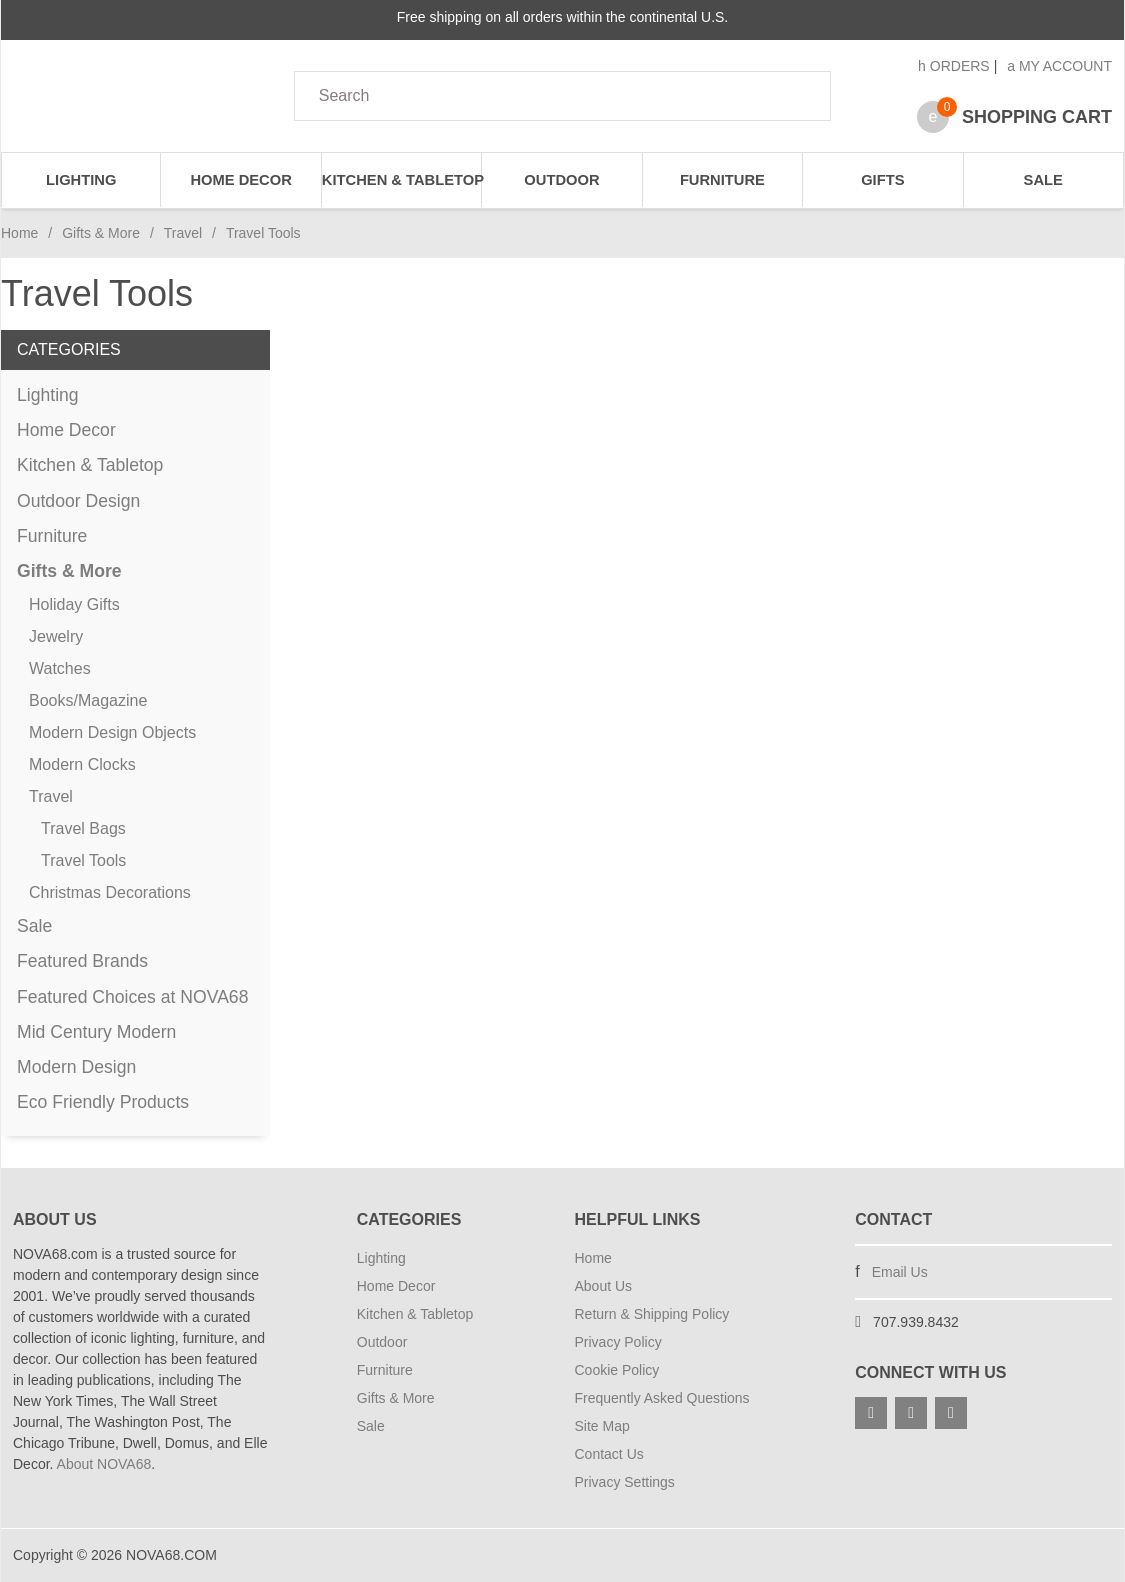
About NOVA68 (104, 1464)
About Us (604, 1286)
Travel (183, 233)
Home (19, 233)
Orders (954, 66)
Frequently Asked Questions (662, 1398)
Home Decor (240, 180)
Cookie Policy (617, 1370)
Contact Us (609, 1454)
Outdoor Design (78, 501)
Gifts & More (101, 233)
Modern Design (76, 1067)
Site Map (602, 1426)
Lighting (81, 180)
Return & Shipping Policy (652, 1314)
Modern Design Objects (112, 732)
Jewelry (56, 636)
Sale (1043, 180)
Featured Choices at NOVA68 (132, 997)
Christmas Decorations (110, 892)
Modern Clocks (82, 764)
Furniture (722, 180)
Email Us (900, 1272)
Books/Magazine (88, 700)
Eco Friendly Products (103, 1102)
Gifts (882, 180)
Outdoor (561, 180)
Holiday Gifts (74, 604)
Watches (60, 668)
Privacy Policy (618, 1342)
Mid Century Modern (96, 1032)
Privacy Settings (625, 1482)
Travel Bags (83, 828)
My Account (1059, 66)
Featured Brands (82, 961)
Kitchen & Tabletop (402, 180)
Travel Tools (83, 860)
